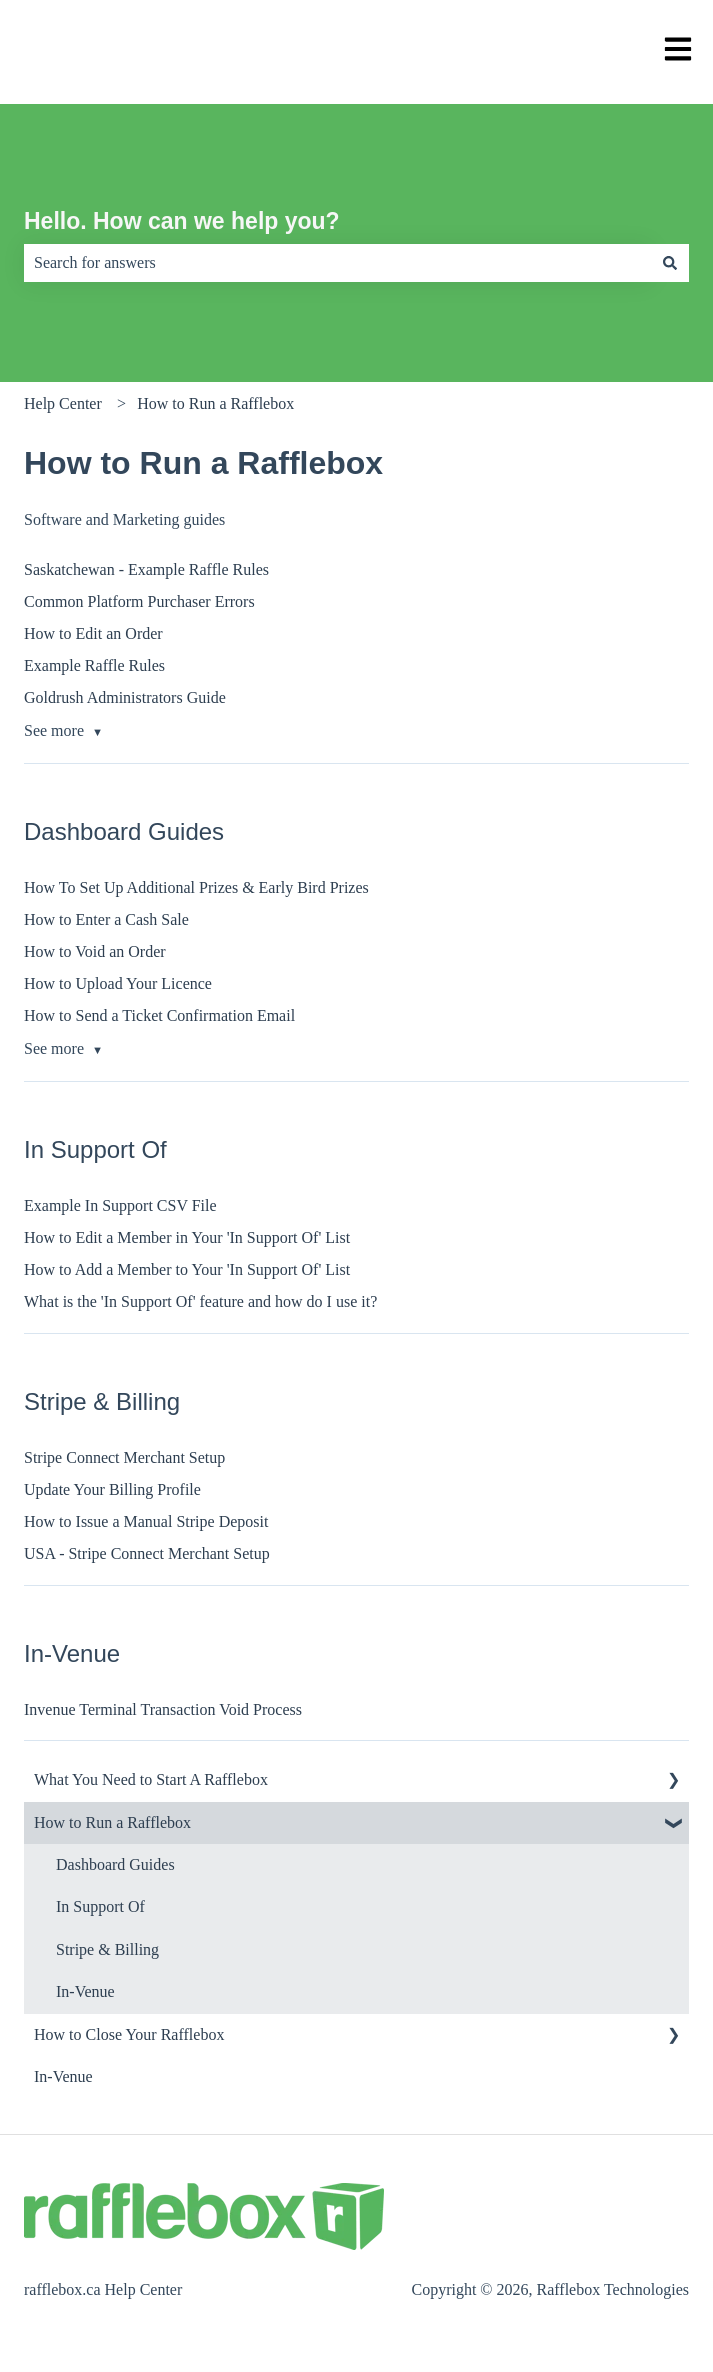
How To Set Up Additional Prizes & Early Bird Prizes (196, 887)
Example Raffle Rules (94, 665)
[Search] (670, 263)
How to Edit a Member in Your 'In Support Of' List (187, 1237)
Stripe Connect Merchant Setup (124, 1457)
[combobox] (337, 263)
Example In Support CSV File (120, 1205)
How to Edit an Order (93, 633)
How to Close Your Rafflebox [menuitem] (129, 2034)
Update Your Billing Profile (112, 1489)
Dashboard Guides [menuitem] (115, 1864)
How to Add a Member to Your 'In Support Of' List (187, 1269)
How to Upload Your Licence (118, 983)
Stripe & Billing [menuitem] (107, 1949)
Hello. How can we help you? (182, 221)
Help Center (63, 403)
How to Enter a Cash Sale (106, 919)
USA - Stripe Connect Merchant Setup (147, 1553)
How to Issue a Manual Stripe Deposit (146, 1521)
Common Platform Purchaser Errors (139, 601)
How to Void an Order (95, 951)
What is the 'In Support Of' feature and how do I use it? (200, 1301)
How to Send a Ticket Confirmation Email (159, 1015)
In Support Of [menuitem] (100, 1906)
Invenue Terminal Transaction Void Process (163, 1709)
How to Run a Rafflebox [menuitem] (112, 1822)
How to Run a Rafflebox (215, 403)
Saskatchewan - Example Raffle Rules (146, 569)
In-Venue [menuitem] (85, 1991)
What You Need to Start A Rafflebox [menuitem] (151, 1779)
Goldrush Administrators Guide (125, 697)
